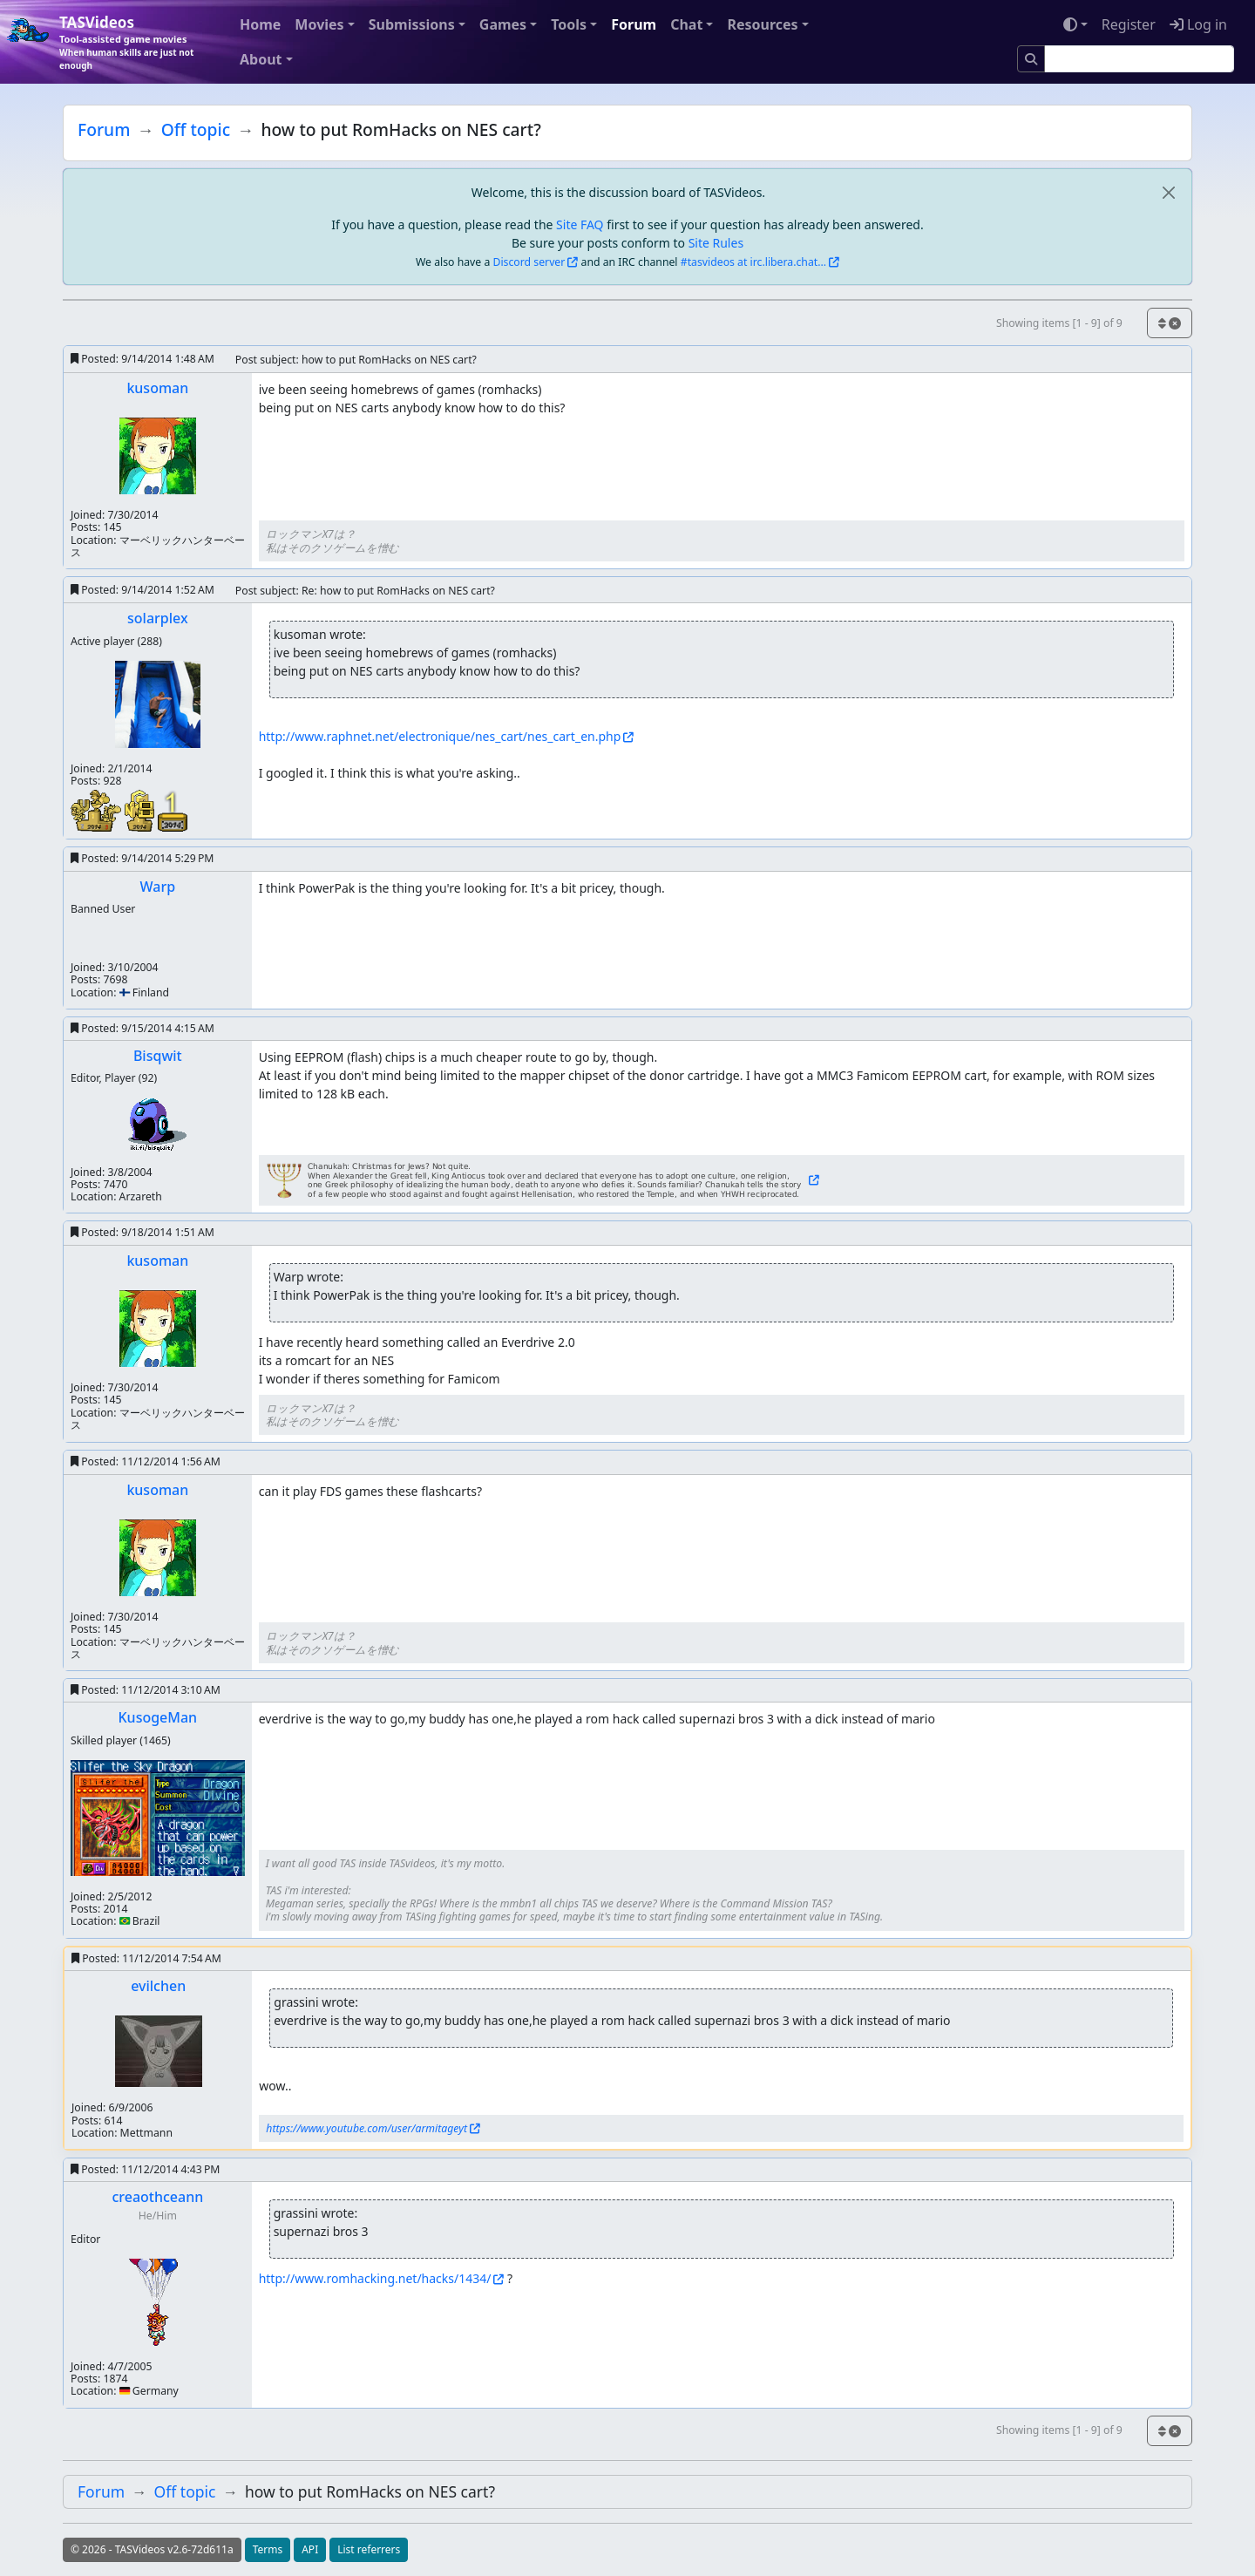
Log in (1198, 24)
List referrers (368, 2549)
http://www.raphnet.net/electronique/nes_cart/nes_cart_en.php (440, 736)
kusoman (157, 388)
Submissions (412, 24)
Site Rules (716, 242)
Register (1129, 24)
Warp (158, 886)
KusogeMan (157, 1717)
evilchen (158, 1985)
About (261, 59)
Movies (319, 24)
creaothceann (157, 2196)
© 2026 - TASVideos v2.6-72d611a (152, 2549)
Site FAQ (579, 224)
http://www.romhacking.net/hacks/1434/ (375, 2278)
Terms (268, 2549)
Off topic (196, 129)
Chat (686, 24)
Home (260, 24)
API (310, 2549)
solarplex (157, 618)
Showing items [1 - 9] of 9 (1059, 323)
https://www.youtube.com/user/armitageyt (366, 2128)
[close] (1168, 192)
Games (502, 24)
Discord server (529, 262)
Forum (633, 24)
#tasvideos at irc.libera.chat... (753, 262)
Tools (569, 24)
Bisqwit (157, 1055)
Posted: (142, 358)
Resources (762, 24)
